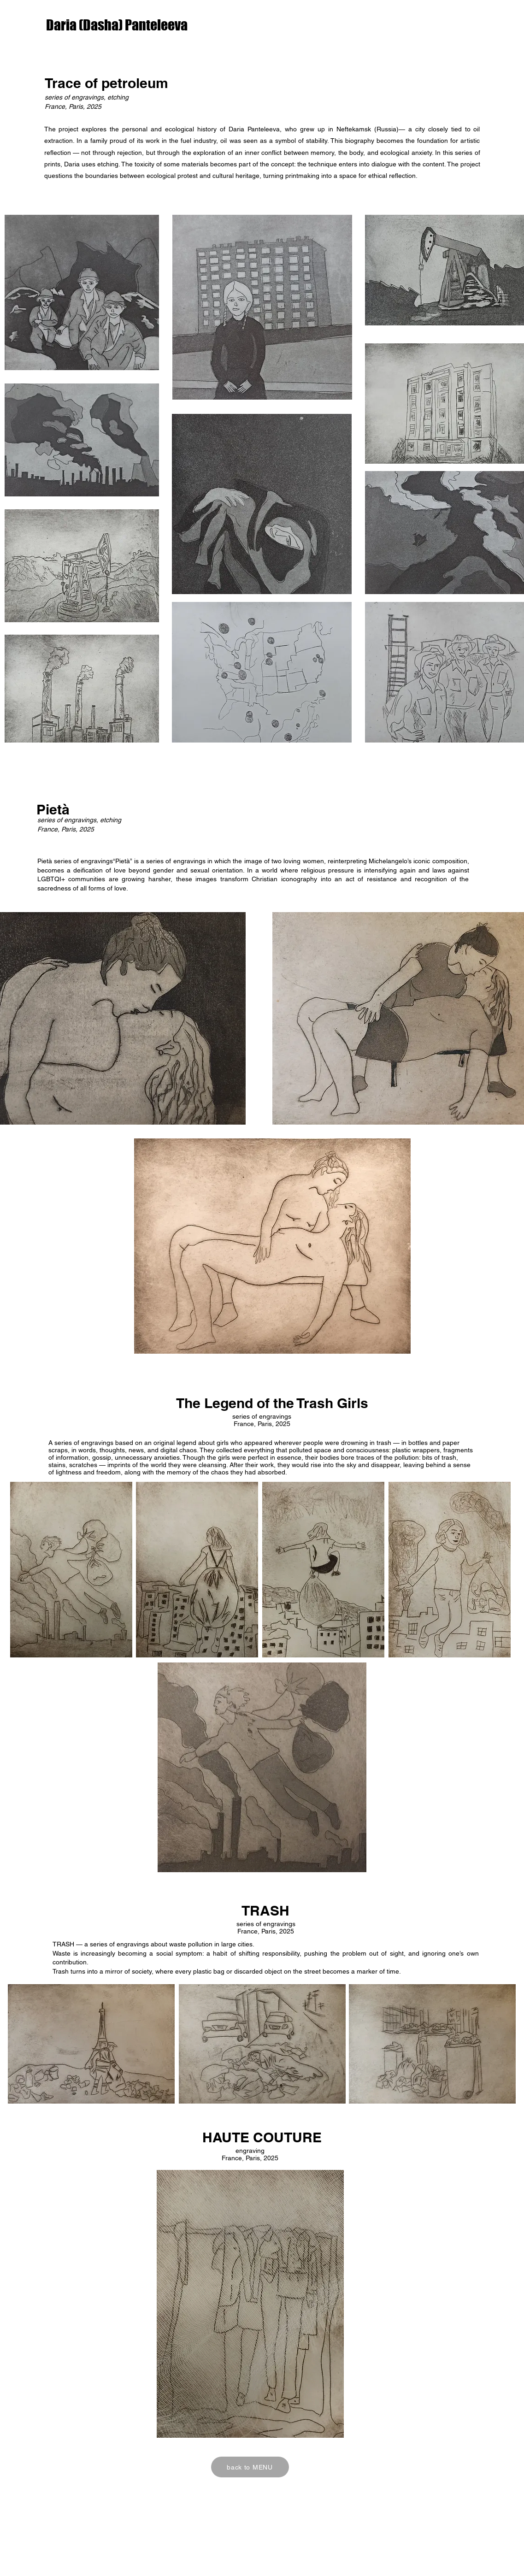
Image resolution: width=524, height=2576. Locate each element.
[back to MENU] (250, 2467)
